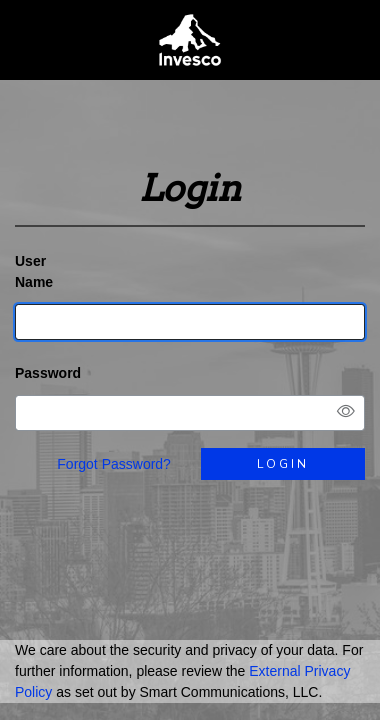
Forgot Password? (114, 464)
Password (48, 373)
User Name (34, 271)
